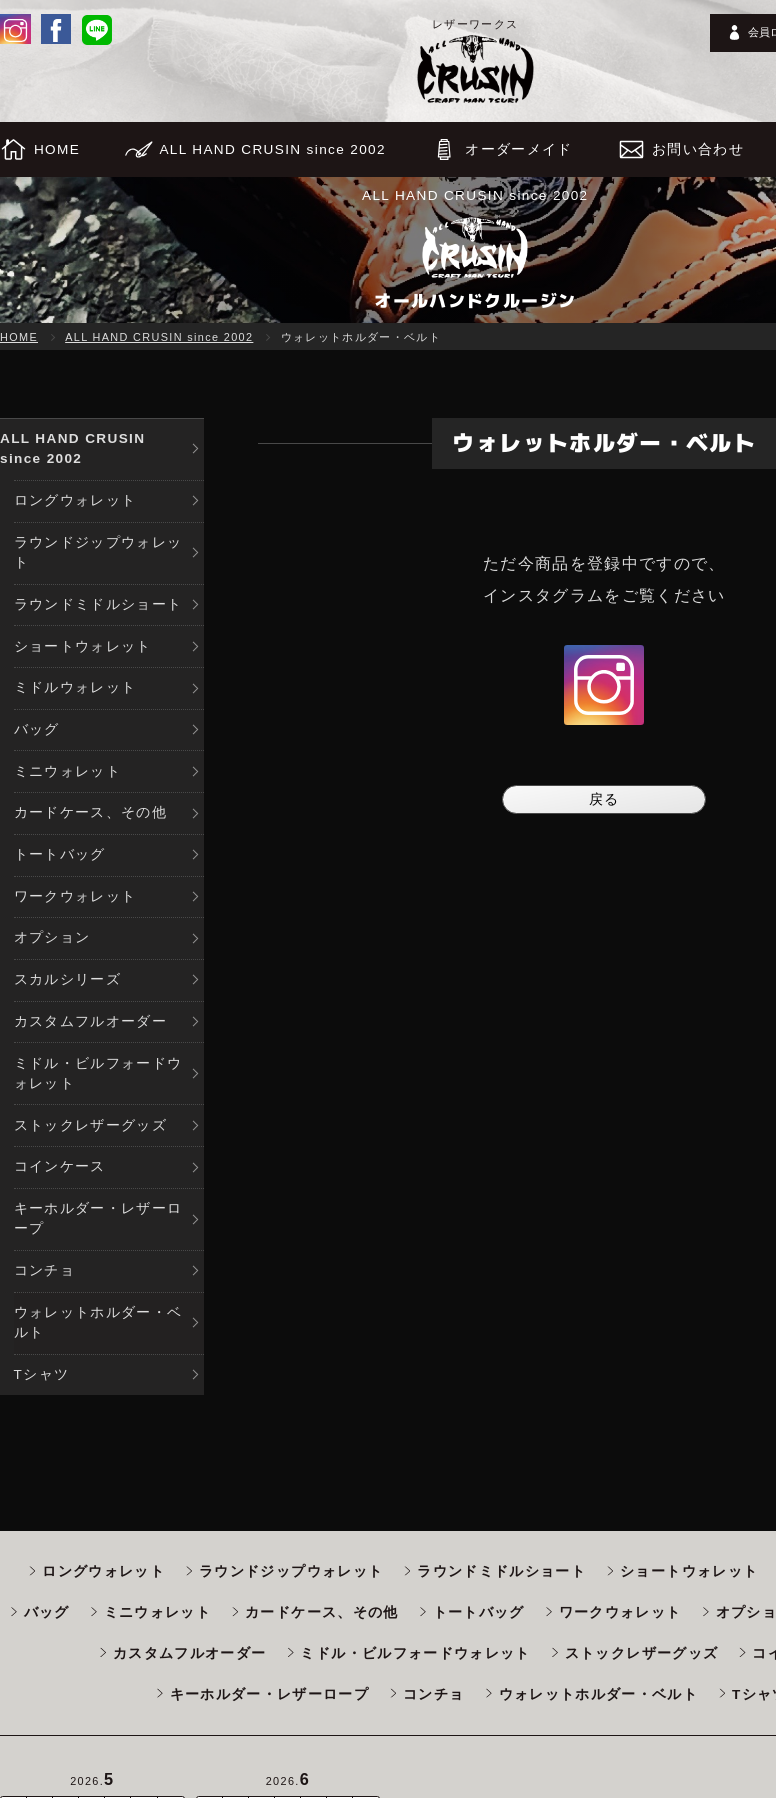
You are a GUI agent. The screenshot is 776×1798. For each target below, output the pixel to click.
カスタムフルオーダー (91, 1021)
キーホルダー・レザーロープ (98, 1218)
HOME (19, 337)
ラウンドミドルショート (98, 604)
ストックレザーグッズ (91, 1125)
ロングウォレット (75, 500)
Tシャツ (42, 1374)
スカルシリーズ (68, 979)
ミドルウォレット (75, 687)
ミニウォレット (68, 771)
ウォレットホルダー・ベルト (98, 1322)
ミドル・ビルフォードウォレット (98, 1073)
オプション (52, 937)
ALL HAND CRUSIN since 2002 (159, 337)
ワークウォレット (75, 896)
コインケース (60, 1166)
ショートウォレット (83, 646)
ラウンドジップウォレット (98, 552)
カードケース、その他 (91, 812)
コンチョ (44, 1270)
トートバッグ (60, 854)
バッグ (37, 729)
